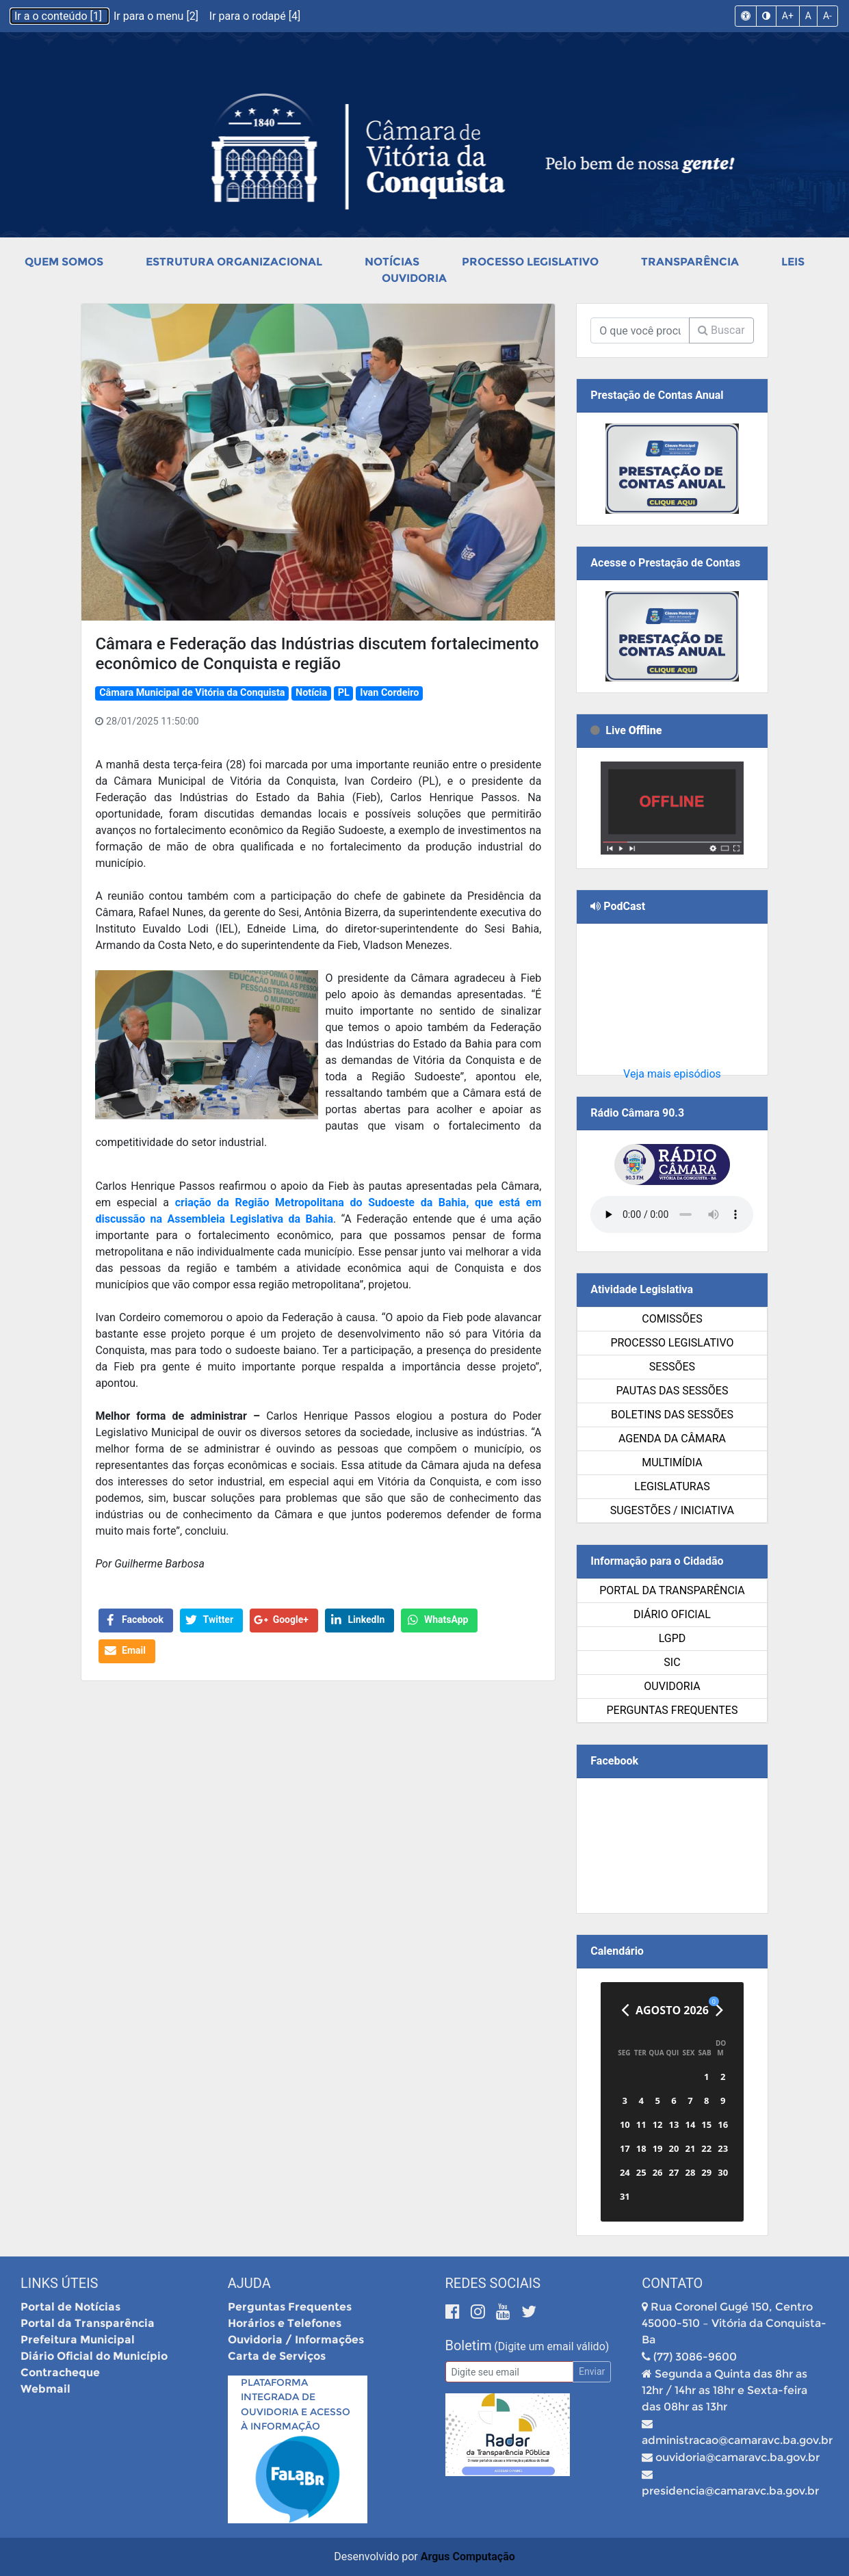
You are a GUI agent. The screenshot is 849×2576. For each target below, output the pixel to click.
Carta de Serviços (277, 2356)
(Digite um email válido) (551, 2346)
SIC (672, 1662)
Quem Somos (64, 261)
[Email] (509, 2371)
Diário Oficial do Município (94, 2356)
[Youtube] (505, 2311)
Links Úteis (59, 2283)
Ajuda (249, 2283)
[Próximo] (719, 2010)
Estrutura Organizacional (234, 261)
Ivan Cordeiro (389, 693)
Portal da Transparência (672, 1590)
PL (344, 693)
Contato (672, 2283)
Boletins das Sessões (672, 1414)
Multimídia (672, 1462)
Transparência (690, 261)
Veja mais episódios (672, 1073)
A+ (788, 15)
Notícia (311, 693)
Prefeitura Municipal (78, 2339)
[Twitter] (528, 2311)
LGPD (672, 1638)
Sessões (672, 1366)
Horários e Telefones (284, 2323)
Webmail (45, 2388)
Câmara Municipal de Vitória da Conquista (192, 693)
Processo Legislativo (530, 261)
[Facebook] (454, 2311)
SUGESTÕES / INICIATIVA (672, 1510)
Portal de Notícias (70, 2306)
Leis (793, 261)
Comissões (672, 1318)
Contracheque (60, 2372)
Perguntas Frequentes (671, 1710)
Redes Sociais (493, 2283)
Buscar (721, 330)
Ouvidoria (414, 278)
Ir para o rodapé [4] (254, 16)
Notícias (392, 261)
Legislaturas (671, 1486)
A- (827, 15)
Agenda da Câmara (672, 1438)
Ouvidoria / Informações (296, 2339)
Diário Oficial (672, 1614)
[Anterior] (625, 2010)
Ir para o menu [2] (157, 16)
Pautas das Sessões (672, 1390)
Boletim (468, 2345)
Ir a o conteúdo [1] (59, 16)
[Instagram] (480, 2311)
